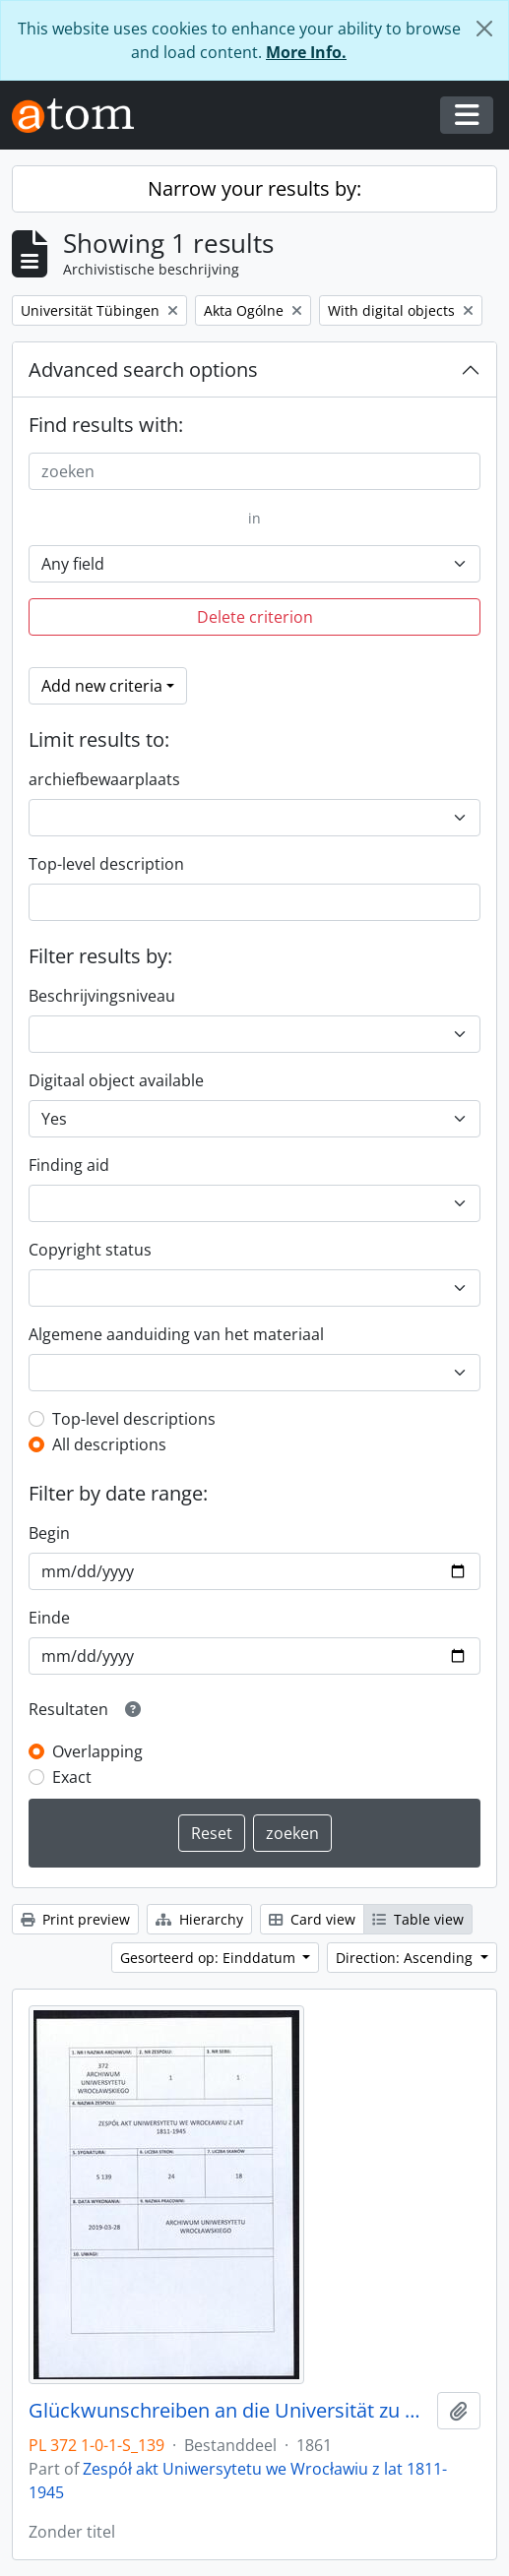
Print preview (75, 1919)
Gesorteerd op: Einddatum (209, 1957)
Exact (72, 1777)
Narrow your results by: (254, 188)
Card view (312, 1919)
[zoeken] (254, 471)
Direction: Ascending (406, 1957)
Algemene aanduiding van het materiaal (176, 1334)
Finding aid (69, 1165)
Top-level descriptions (134, 1419)
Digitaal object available (116, 1080)
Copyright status (90, 1249)
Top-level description (106, 864)
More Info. (306, 52)
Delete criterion (255, 617)
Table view (418, 1919)
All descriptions (109, 1444)
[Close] (484, 28)
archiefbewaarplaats (104, 779)
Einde (49, 1617)
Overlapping (97, 1751)
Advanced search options (143, 369)
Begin (49, 1533)
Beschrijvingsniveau (102, 996)
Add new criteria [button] (101, 686)
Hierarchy (199, 1919)
